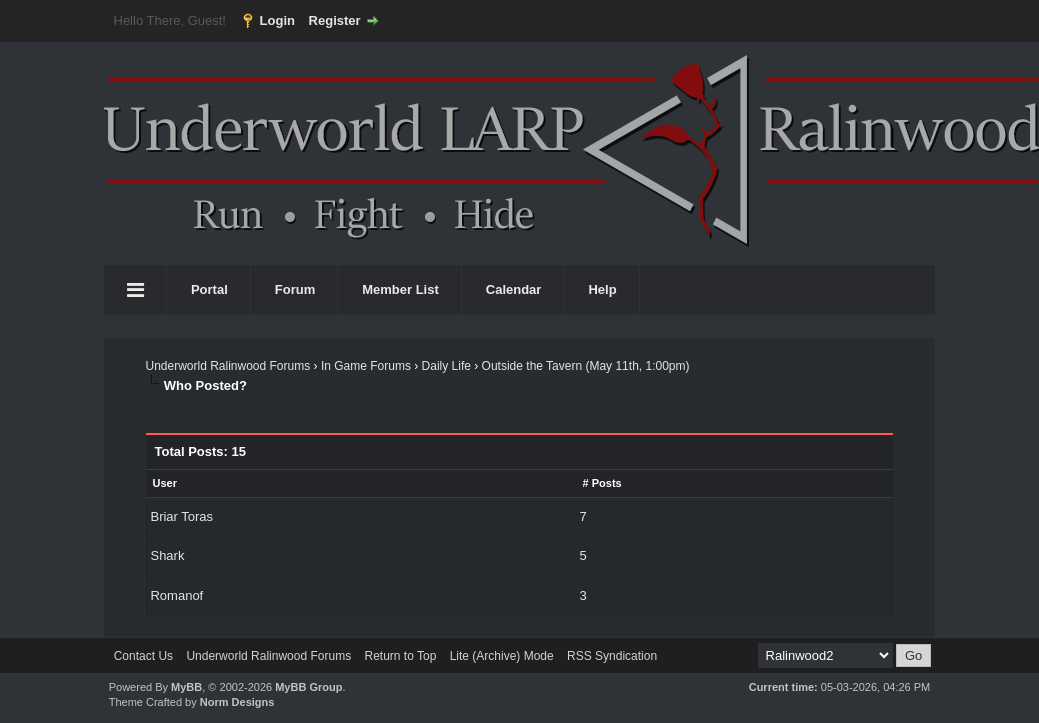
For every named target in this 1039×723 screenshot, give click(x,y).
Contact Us (143, 656)
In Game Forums (366, 366)
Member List (400, 289)
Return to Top (400, 656)
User (164, 483)
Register (335, 20)
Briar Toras (181, 516)
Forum (295, 289)
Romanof (176, 595)
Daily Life (446, 366)
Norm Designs (237, 702)
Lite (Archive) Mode (502, 656)
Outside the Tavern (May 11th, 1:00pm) (586, 366)
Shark (167, 555)
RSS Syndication (612, 656)
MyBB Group (308, 687)
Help (602, 289)
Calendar (514, 289)
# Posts (602, 483)
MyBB (186, 687)
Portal (209, 289)
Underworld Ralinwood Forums (227, 366)
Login (277, 20)
